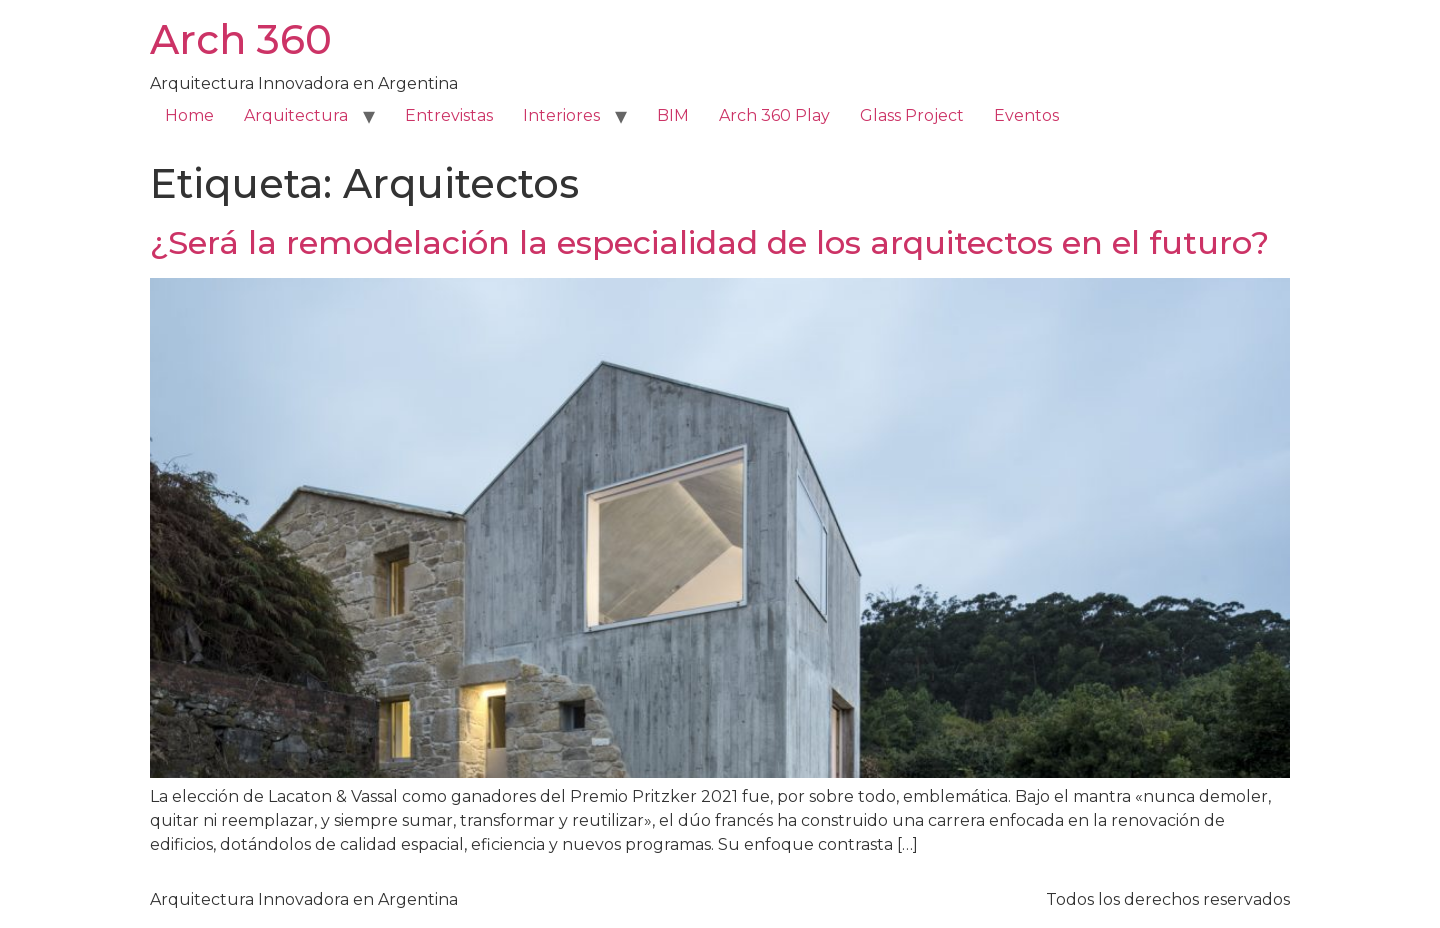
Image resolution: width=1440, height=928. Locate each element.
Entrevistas (449, 115)
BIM (673, 115)
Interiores (561, 115)
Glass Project (912, 115)
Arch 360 (241, 39)
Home (189, 115)
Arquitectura (296, 115)
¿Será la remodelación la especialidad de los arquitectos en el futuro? (709, 242)
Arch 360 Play (774, 115)
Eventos (1026, 115)
